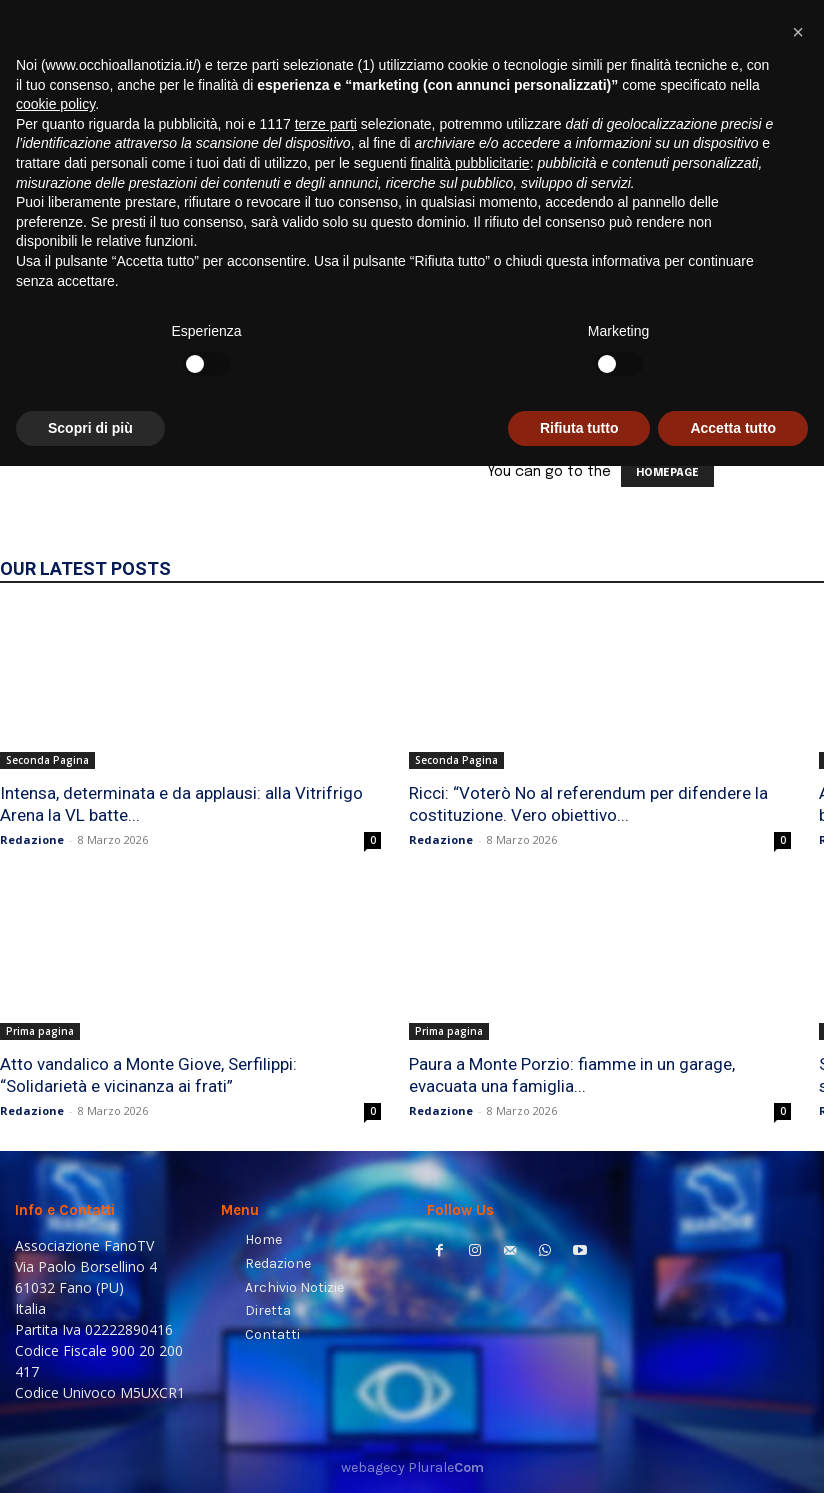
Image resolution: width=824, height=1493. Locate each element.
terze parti (326, 1150)
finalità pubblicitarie (470, 1190)
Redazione (32, 839)
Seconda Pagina (47, 760)
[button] (784, 255)
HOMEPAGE (667, 473)
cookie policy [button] (55, 1131)
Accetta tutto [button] (733, 1454)
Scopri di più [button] (90, 1454)
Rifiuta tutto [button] (579, 1454)
